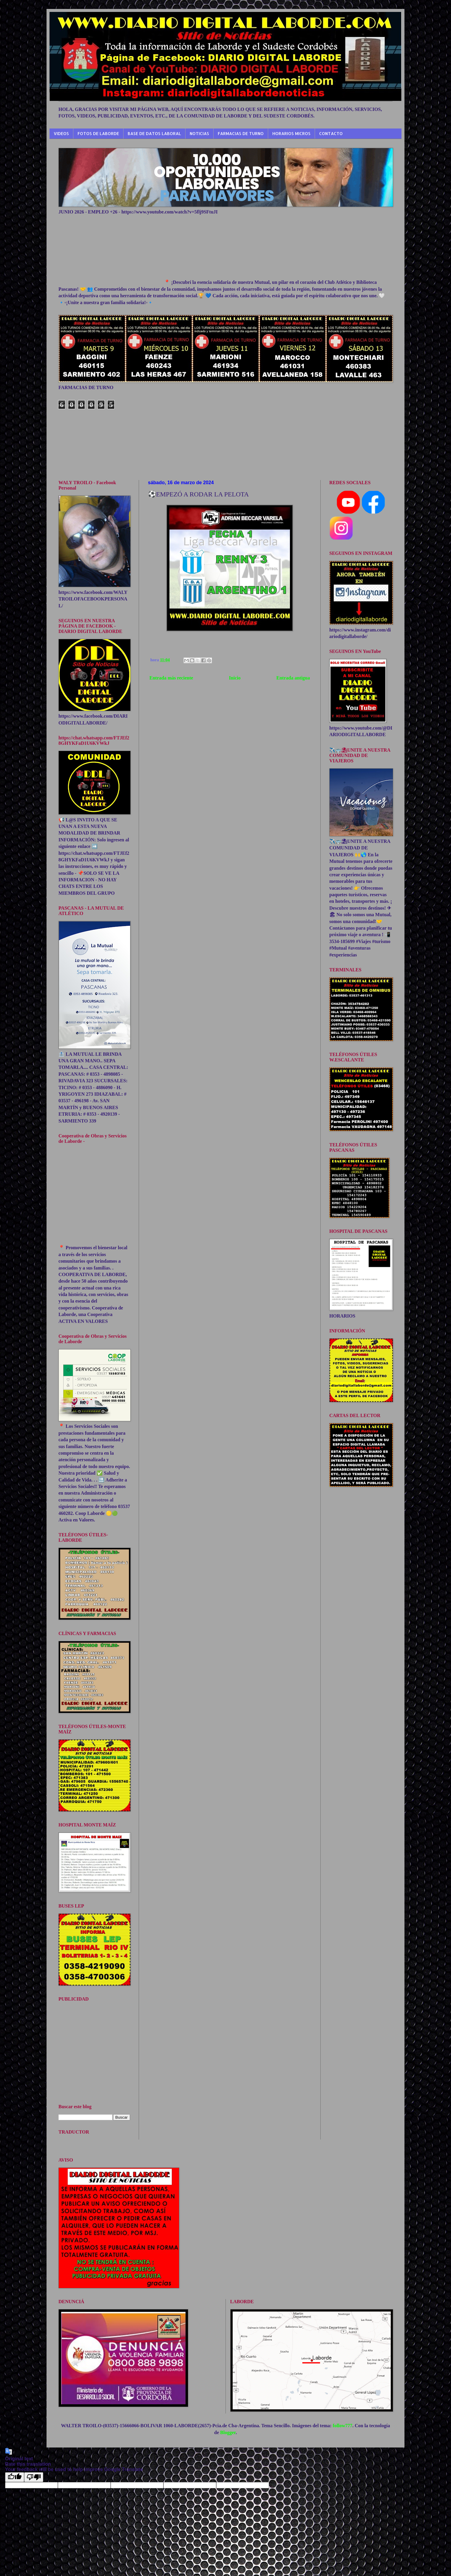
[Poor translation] (33, 2477)
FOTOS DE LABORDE (98, 133)
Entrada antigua (293, 677)
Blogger (228, 2432)
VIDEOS (61, 133)
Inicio (234, 677)
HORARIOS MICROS (291, 133)
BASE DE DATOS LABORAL (154, 133)
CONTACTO (331, 133)
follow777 (342, 2425)
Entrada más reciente (171, 677)
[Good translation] (14, 2477)
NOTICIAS (199, 133)
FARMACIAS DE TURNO (241, 133)
